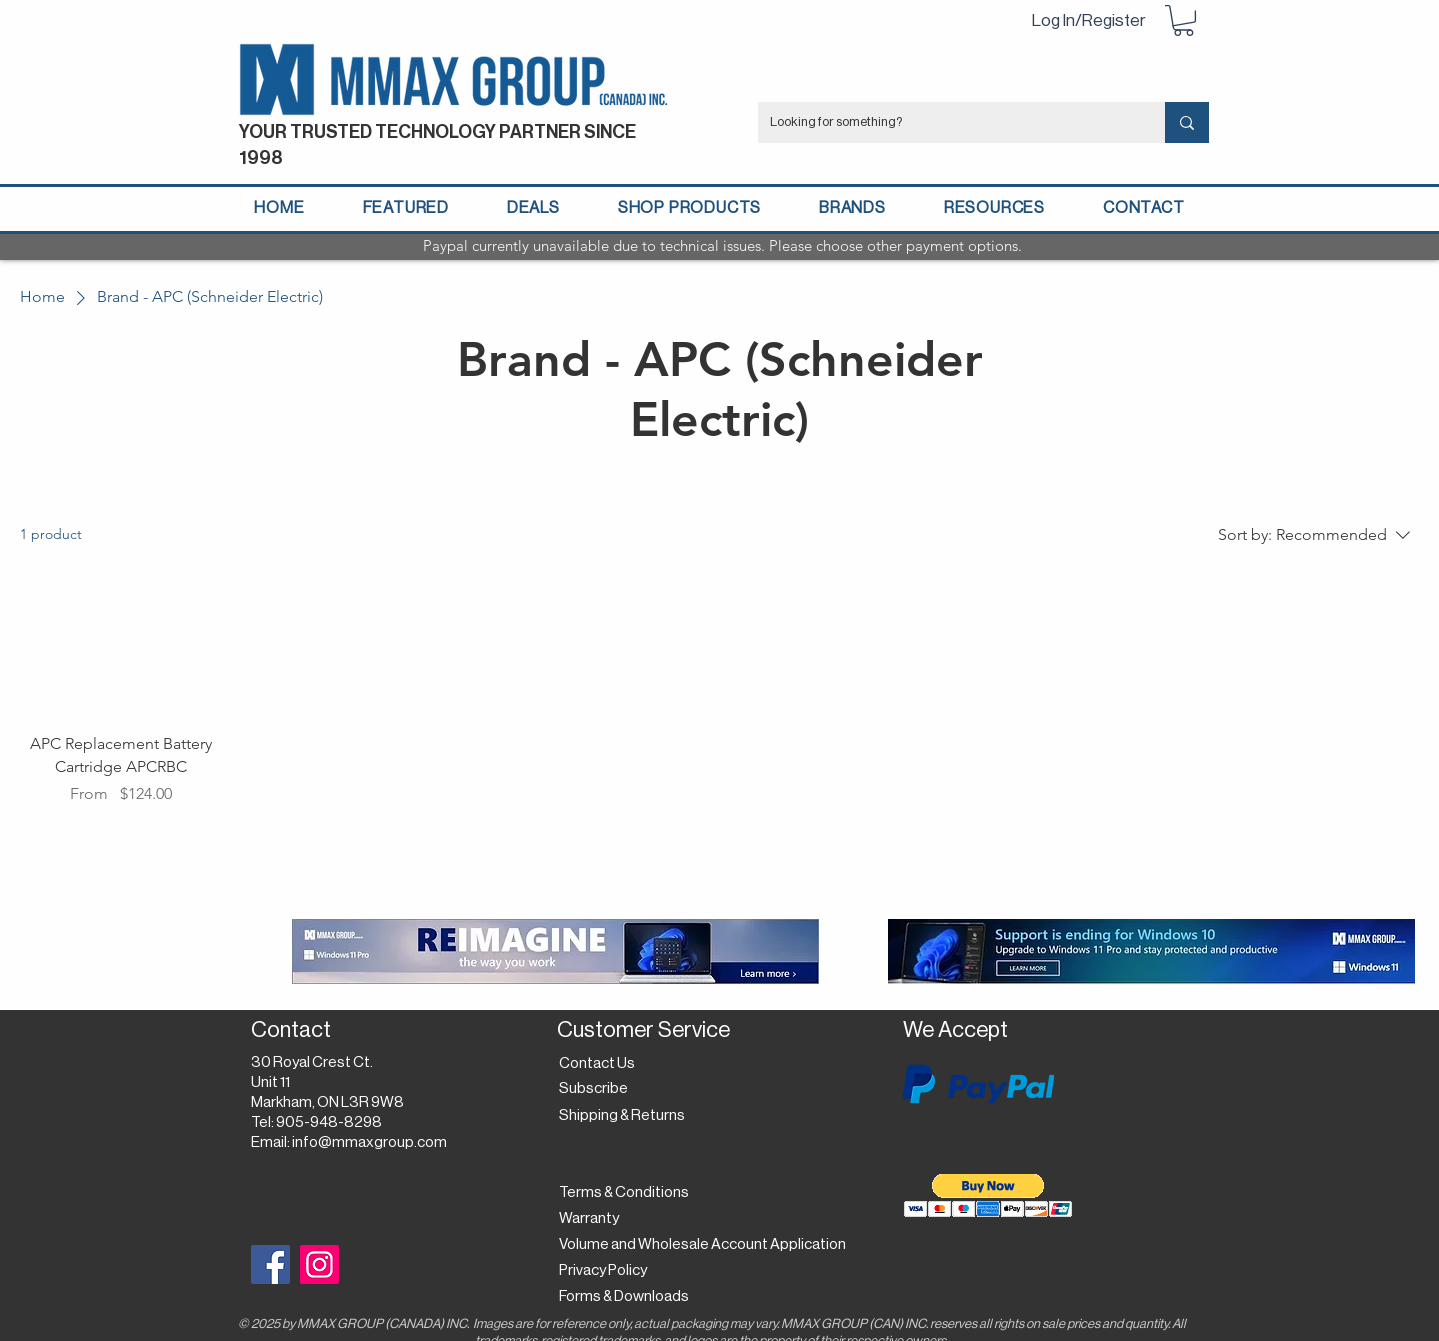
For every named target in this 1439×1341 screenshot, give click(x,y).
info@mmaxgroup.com (369, 1142)
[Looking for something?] (946, 122)
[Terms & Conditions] (624, 1193)
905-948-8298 (329, 1122)
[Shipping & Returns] (625, 1116)
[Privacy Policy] (608, 1271)
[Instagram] (319, 1264)
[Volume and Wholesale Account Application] (702, 1245)
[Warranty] (593, 1219)
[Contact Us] (599, 1064)
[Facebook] (270, 1264)
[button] (1183, 20)
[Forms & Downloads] (629, 1297)
